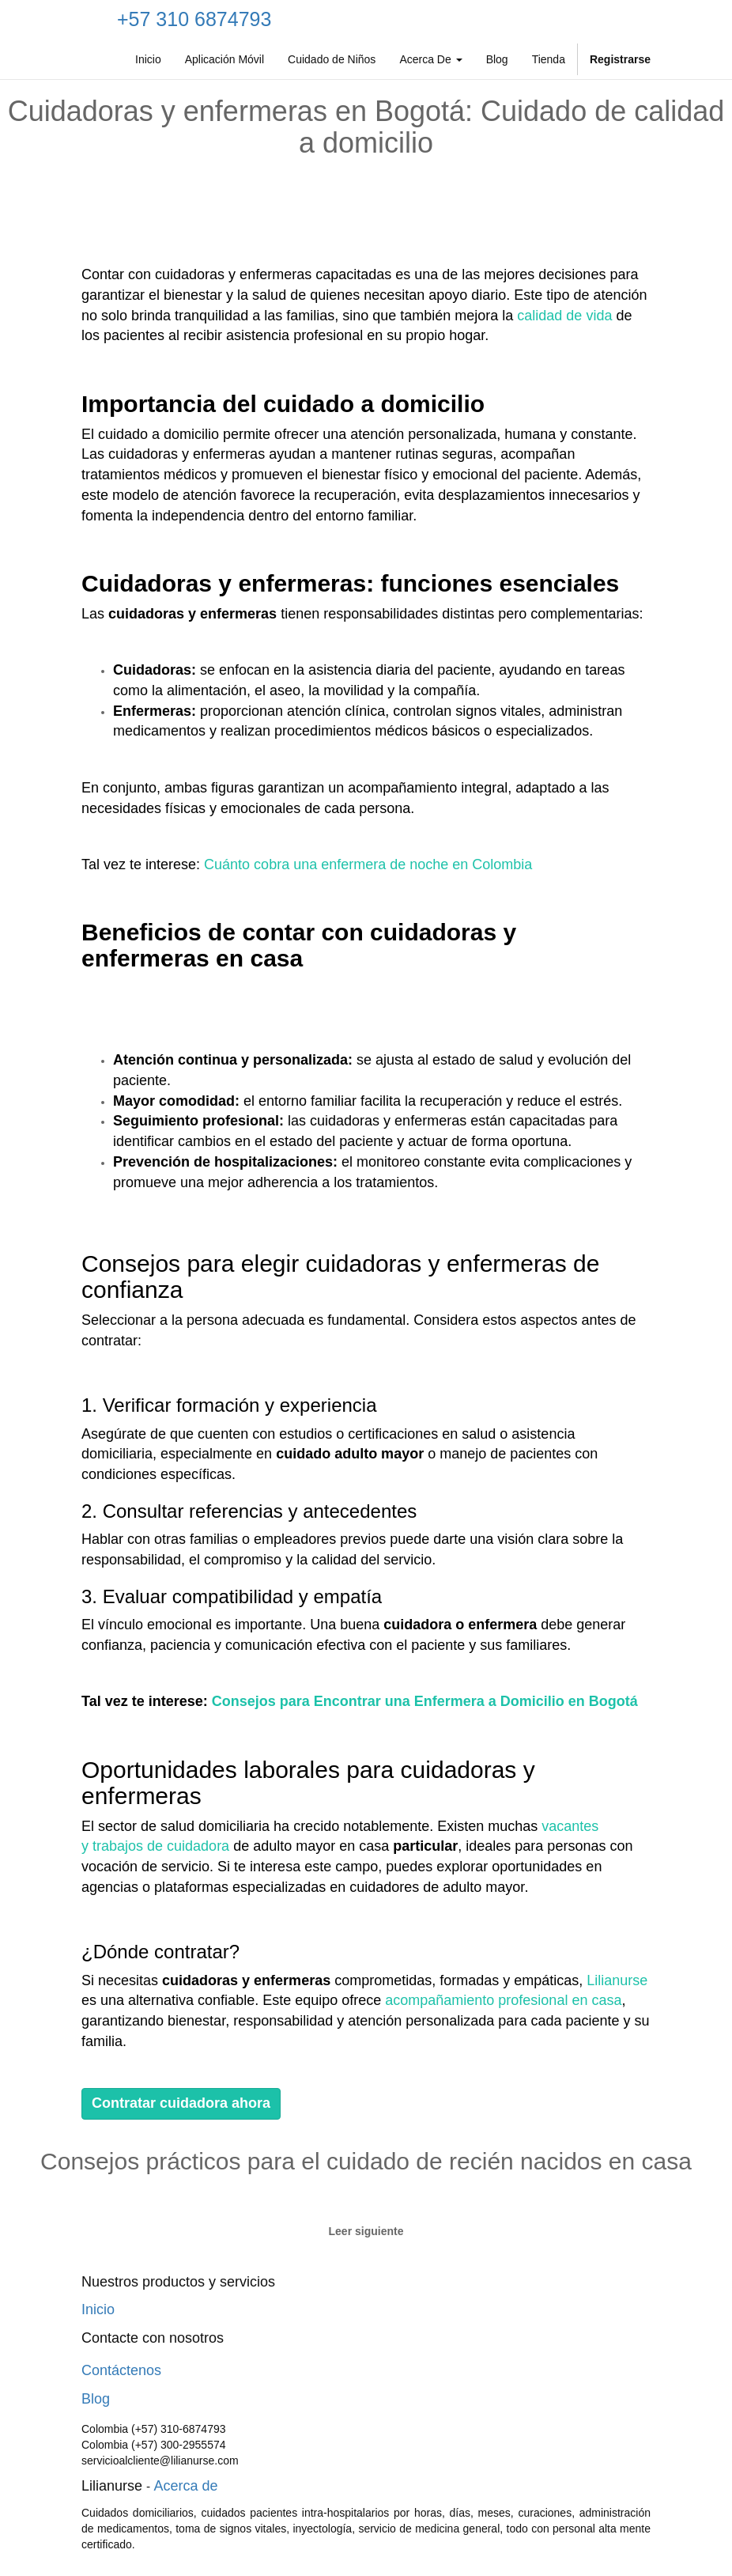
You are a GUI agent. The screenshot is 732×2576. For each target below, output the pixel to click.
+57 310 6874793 (194, 19)
